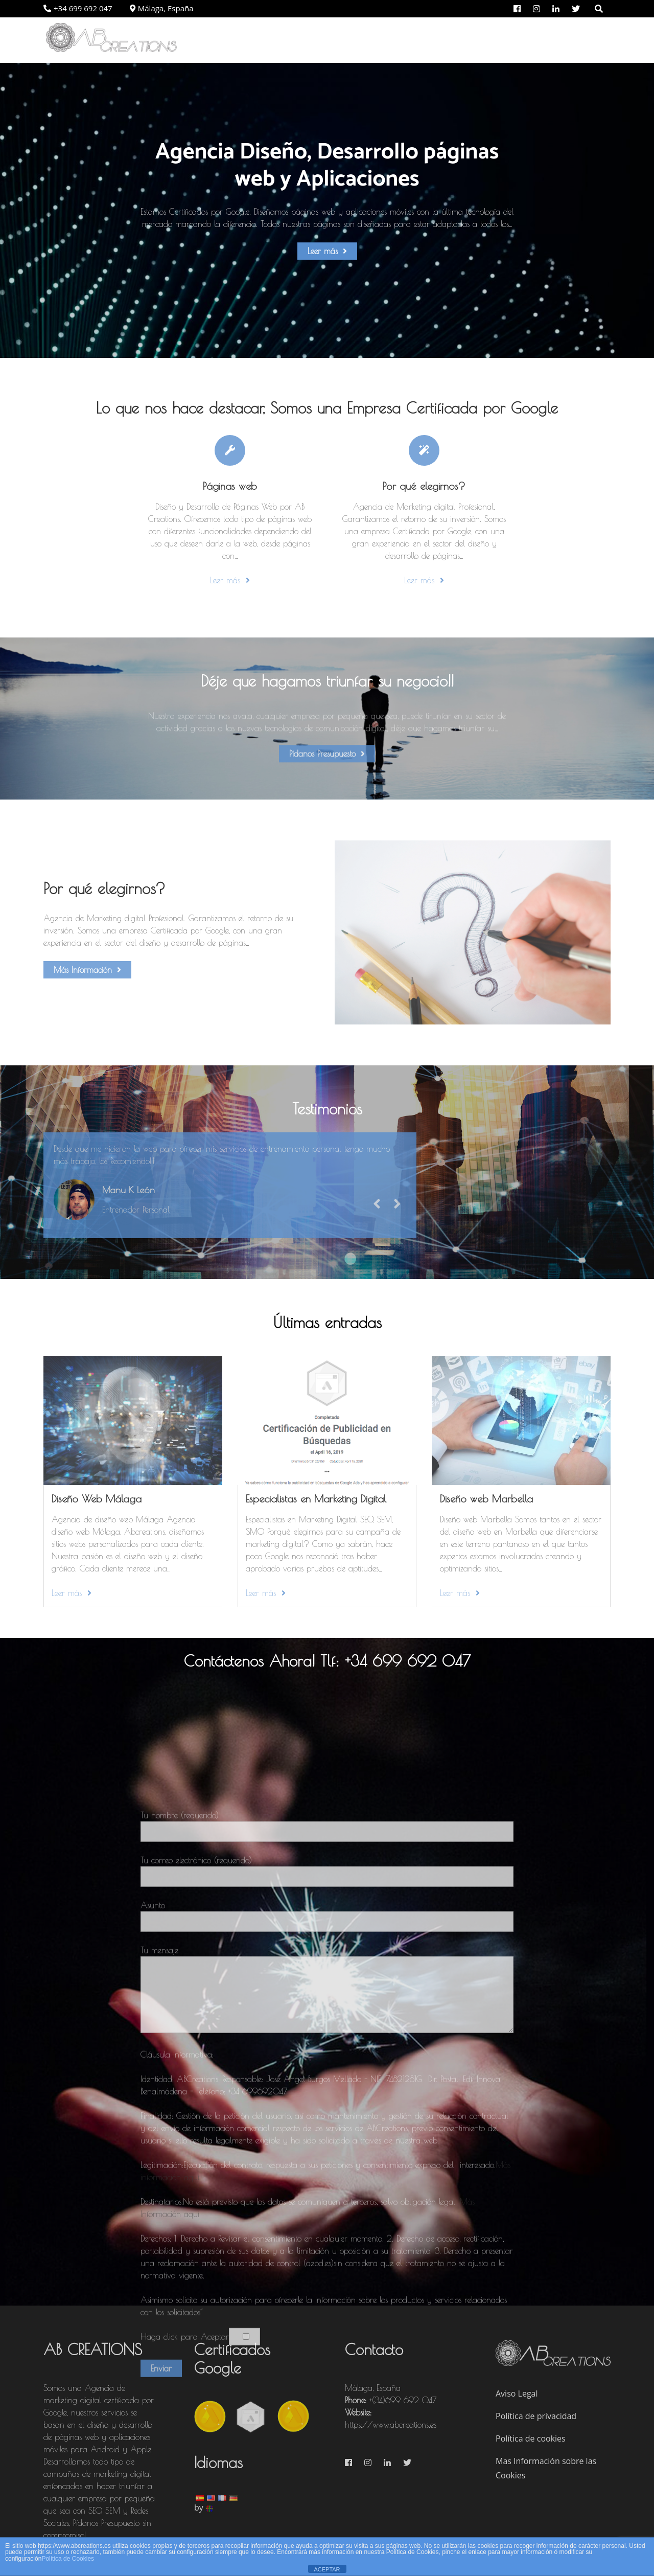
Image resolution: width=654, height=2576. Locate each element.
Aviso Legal (517, 2393)
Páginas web (230, 486)
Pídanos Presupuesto (327, 763)
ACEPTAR (327, 2569)
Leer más (327, 251)
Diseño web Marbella (486, 1498)
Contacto (579, 40)
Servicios (465, 40)
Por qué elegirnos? (385, 40)
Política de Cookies (67, 2558)
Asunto (327, 2241)
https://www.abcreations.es (390, 2424)
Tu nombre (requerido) (327, 2151)
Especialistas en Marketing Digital (316, 1498)
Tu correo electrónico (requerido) (327, 2196)
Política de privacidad (536, 2416)
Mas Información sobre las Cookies (546, 2468)
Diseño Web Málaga (97, 1498)
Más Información (87, 969)
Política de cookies (531, 2438)
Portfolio (521, 40)
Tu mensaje (327, 2317)
